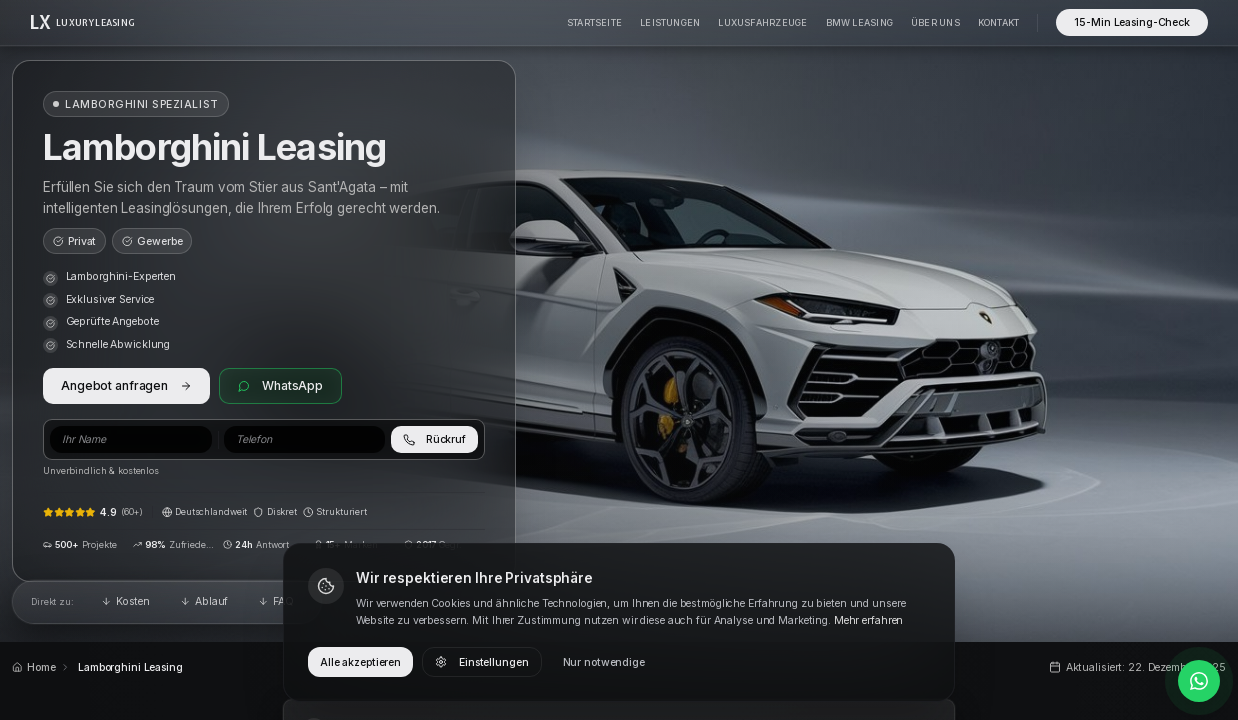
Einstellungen (481, 662)
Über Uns (935, 22)
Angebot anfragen (126, 385)
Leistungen (670, 22)
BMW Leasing (859, 22)
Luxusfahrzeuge (762, 22)
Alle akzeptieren (360, 662)
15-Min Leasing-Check (1132, 22)
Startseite (594, 22)
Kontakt (999, 22)
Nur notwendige (604, 662)
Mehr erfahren (868, 620)
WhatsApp (280, 385)
